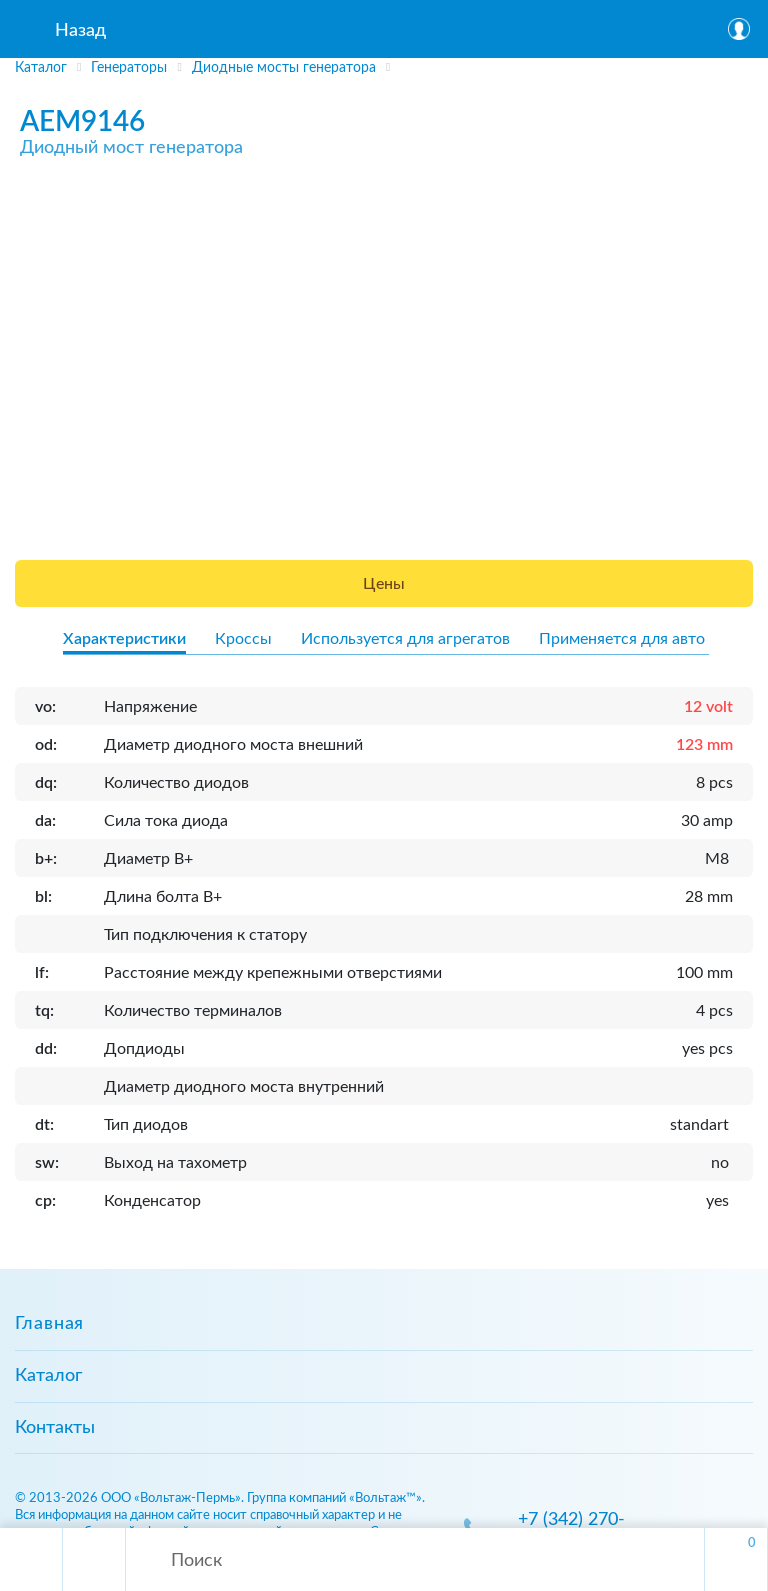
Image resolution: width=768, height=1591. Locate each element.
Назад (80, 31)
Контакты (55, 1428)
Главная (49, 1324)
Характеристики (124, 639)
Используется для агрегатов (405, 639)
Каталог (48, 1376)
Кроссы (243, 639)
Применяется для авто (622, 639)
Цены (384, 584)
